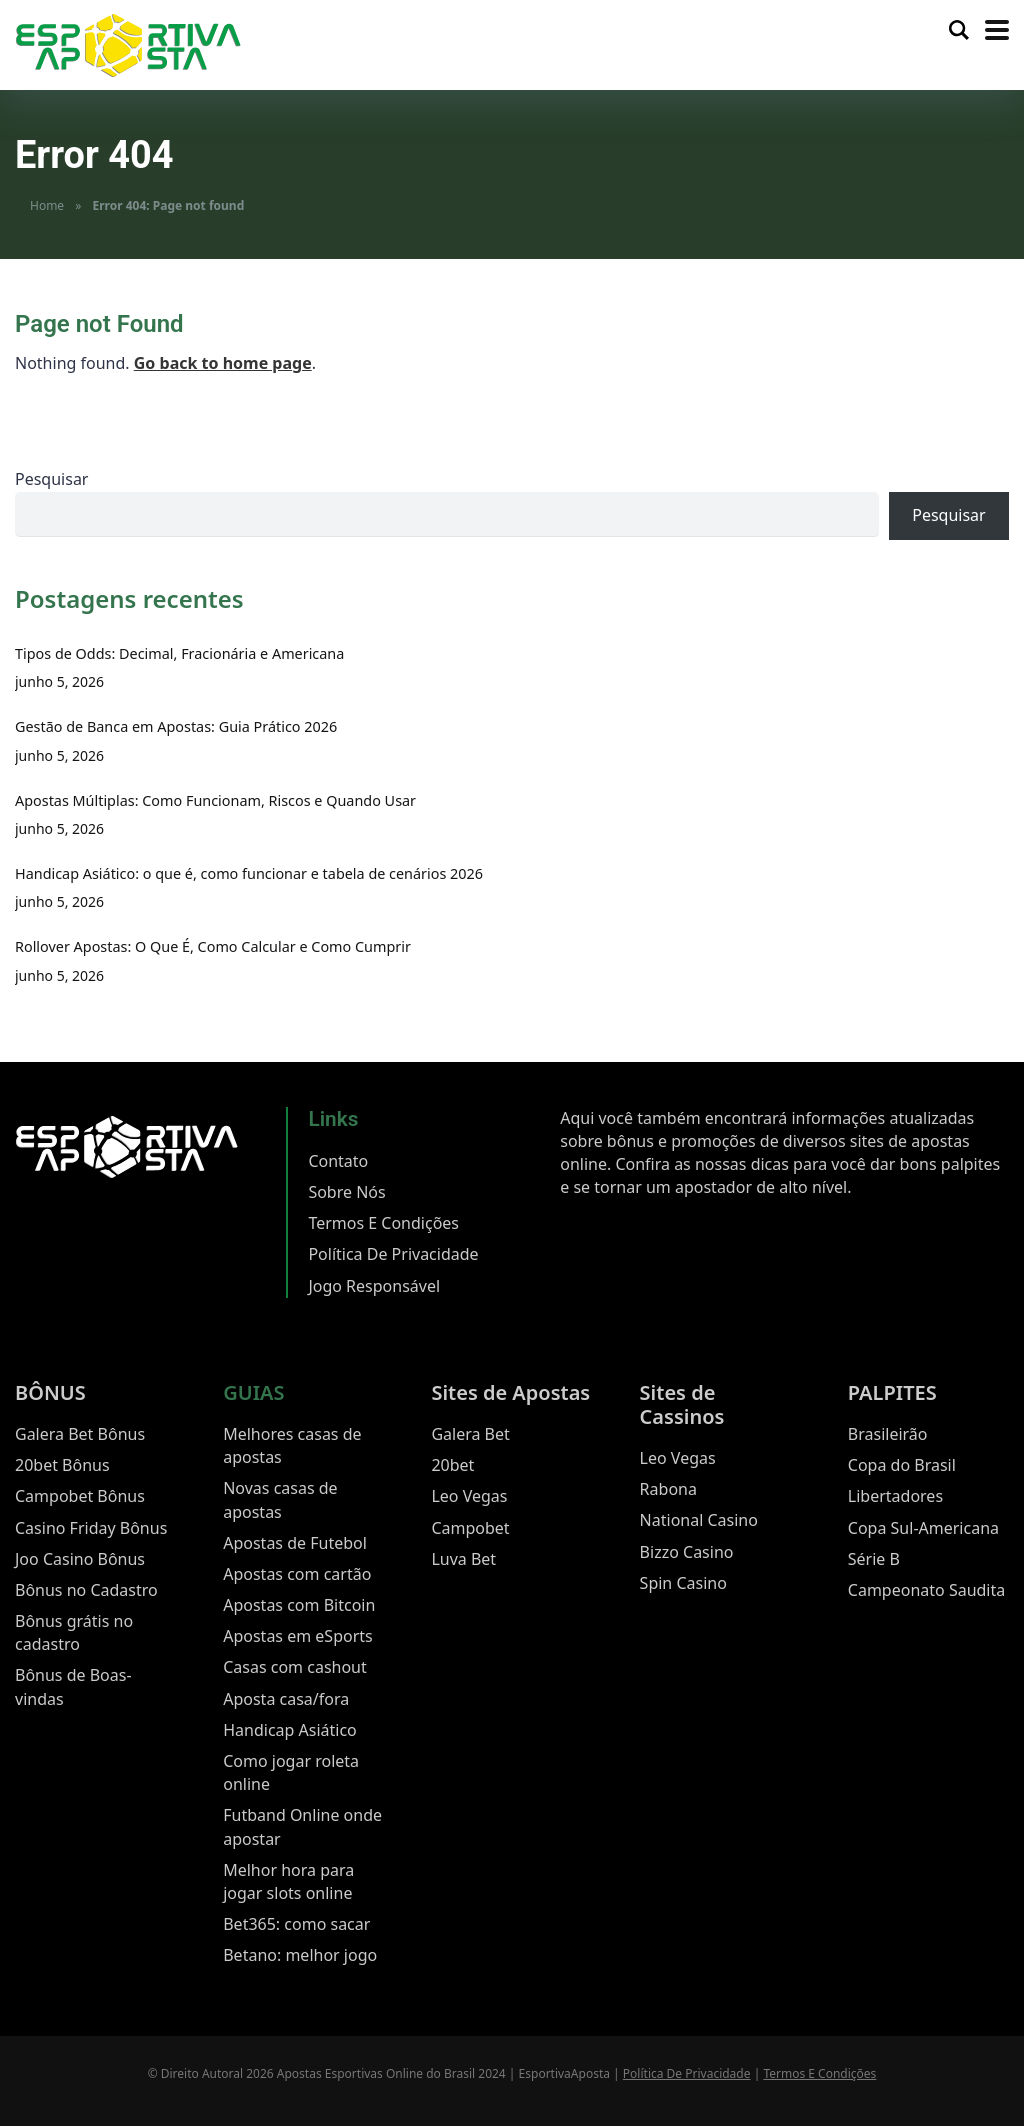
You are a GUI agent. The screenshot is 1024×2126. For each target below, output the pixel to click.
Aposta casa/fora (286, 1699)
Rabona (668, 1489)
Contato (338, 1161)
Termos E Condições (383, 1223)
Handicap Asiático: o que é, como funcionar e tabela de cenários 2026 (249, 873)
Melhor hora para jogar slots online (288, 1881)
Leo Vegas (469, 1496)
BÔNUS (50, 1392)
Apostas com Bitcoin (299, 1605)
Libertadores (895, 1496)
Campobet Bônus (80, 1496)
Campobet (470, 1528)
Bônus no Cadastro (86, 1590)
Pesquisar (51, 479)
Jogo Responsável (374, 1286)
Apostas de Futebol (295, 1543)
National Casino (699, 1520)
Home (47, 205)
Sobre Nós (346, 1192)
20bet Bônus (62, 1465)
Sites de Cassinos (682, 1404)
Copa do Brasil (902, 1465)
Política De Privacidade (393, 1254)
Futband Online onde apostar (302, 1826)
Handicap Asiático (290, 1730)
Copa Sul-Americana (923, 1528)
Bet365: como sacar (296, 1924)
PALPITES (892, 1392)
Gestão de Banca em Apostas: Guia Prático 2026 (176, 726)
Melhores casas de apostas (292, 1445)
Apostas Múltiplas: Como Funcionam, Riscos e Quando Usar (215, 800)
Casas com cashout (295, 1667)
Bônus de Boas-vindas (73, 1686)
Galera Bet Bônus (80, 1434)
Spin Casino (683, 1583)
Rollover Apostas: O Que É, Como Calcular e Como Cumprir (213, 946)
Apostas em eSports (298, 1636)
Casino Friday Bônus (91, 1528)
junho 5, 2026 (59, 681)
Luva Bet (463, 1559)
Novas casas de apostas (280, 1499)
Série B (874, 1559)
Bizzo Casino (687, 1552)
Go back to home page (223, 363)
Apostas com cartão (297, 1574)
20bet (452, 1465)
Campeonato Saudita (926, 1590)
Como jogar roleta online (291, 1772)
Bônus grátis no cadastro (74, 1632)
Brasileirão (888, 1434)
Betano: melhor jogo (300, 1955)
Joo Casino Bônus (80, 1559)
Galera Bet (470, 1434)
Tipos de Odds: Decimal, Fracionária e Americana (179, 653)
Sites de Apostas (510, 1392)
